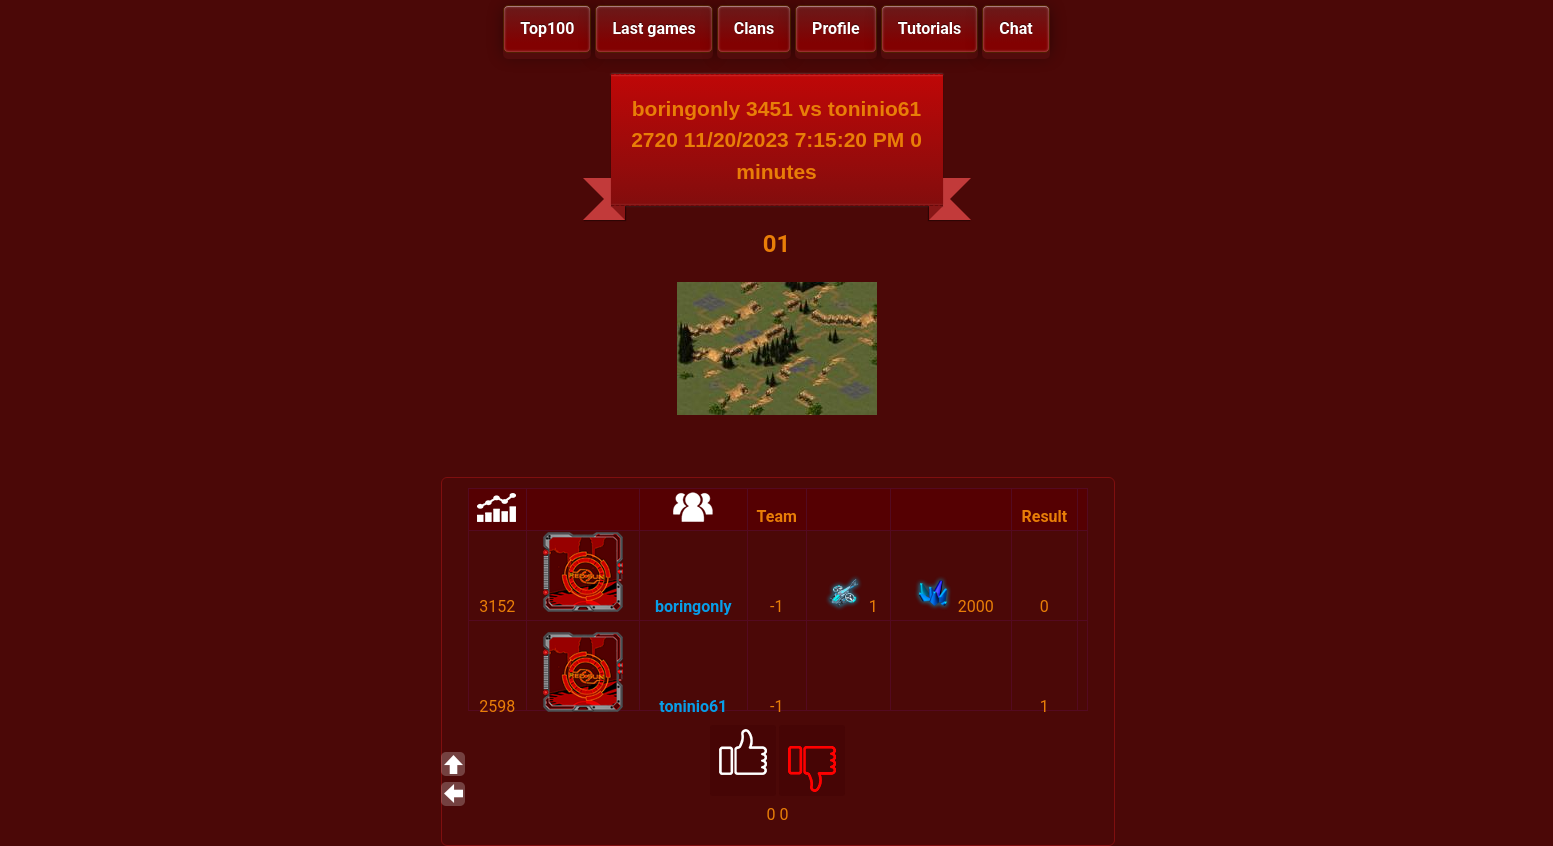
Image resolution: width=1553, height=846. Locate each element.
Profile (836, 28)
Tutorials (930, 28)
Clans (754, 28)
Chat (1015, 28)
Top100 (547, 28)
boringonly (693, 606)
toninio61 (693, 706)
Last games (653, 28)
